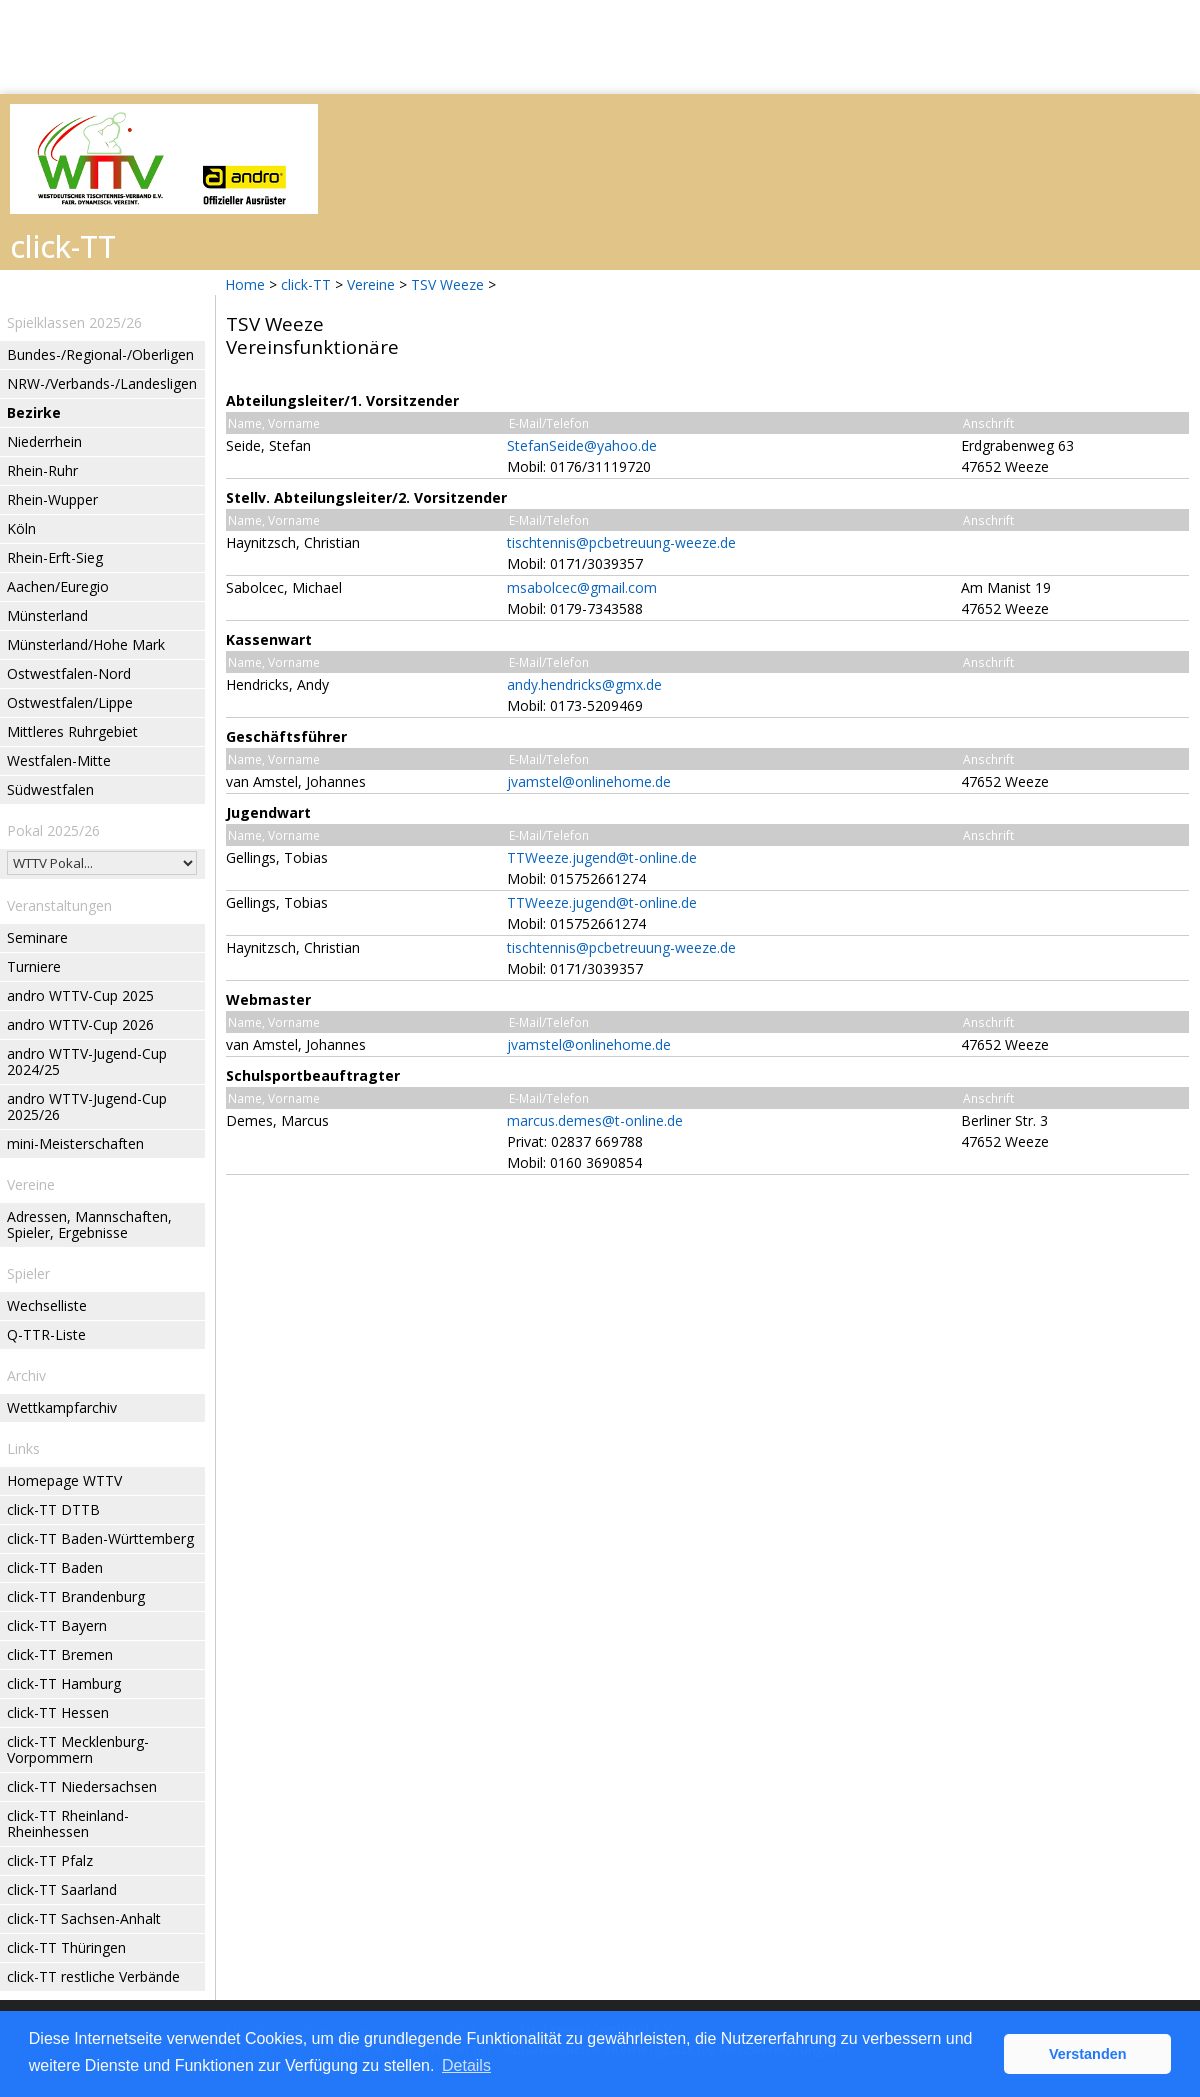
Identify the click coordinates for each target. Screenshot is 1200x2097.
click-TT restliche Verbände (93, 1976)
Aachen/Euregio (58, 586)
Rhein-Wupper (52, 499)
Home (245, 284)
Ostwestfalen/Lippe (70, 702)
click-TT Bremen (60, 1654)
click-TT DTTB (53, 1509)
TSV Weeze (447, 284)
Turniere (34, 966)
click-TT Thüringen (66, 1947)
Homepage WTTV (64, 1480)
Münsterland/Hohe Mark (86, 644)
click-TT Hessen (58, 1712)
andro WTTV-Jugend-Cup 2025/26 (87, 1106)
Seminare (37, 937)
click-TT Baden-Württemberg (100, 1538)
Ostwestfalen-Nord (69, 673)
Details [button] (466, 2065)
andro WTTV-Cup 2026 (80, 1024)
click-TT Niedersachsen (82, 1786)
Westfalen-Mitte (59, 760)
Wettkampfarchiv (62, 1407)
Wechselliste (47, 1305)
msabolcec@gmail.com (582, 587)
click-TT (306, 284)
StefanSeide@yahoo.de (582, 445)
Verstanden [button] (1088, 2054)
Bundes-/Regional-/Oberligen (100, 354)
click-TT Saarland (62, 1889)
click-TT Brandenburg (76, 1596)
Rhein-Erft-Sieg (55, 557)
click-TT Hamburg (64, 1683)
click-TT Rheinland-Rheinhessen (68, 1823)
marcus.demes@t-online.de (595, 1120)
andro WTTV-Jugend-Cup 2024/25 (87, 1061)
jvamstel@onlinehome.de (589, 781)
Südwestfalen (50, 789)
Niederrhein (44, 441)
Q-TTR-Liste (46, 1334)
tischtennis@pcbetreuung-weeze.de (621, 542)
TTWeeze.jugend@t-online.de (602, 857)
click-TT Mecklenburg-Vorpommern (78, 1749)
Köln (21, 528)
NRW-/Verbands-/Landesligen (102, 383)
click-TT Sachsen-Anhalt (84, 1918)
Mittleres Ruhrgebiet (72, 731)
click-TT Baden (55, 1567)
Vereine (371, 284)
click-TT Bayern (57, 1625)
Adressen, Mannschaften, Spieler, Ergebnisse (89, 1224)
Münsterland (47, 615)
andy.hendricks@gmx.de (584, 684)
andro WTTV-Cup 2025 (80, 995)
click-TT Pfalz (50, 1860)
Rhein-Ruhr (42, 470)
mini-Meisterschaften (75, 1143)
